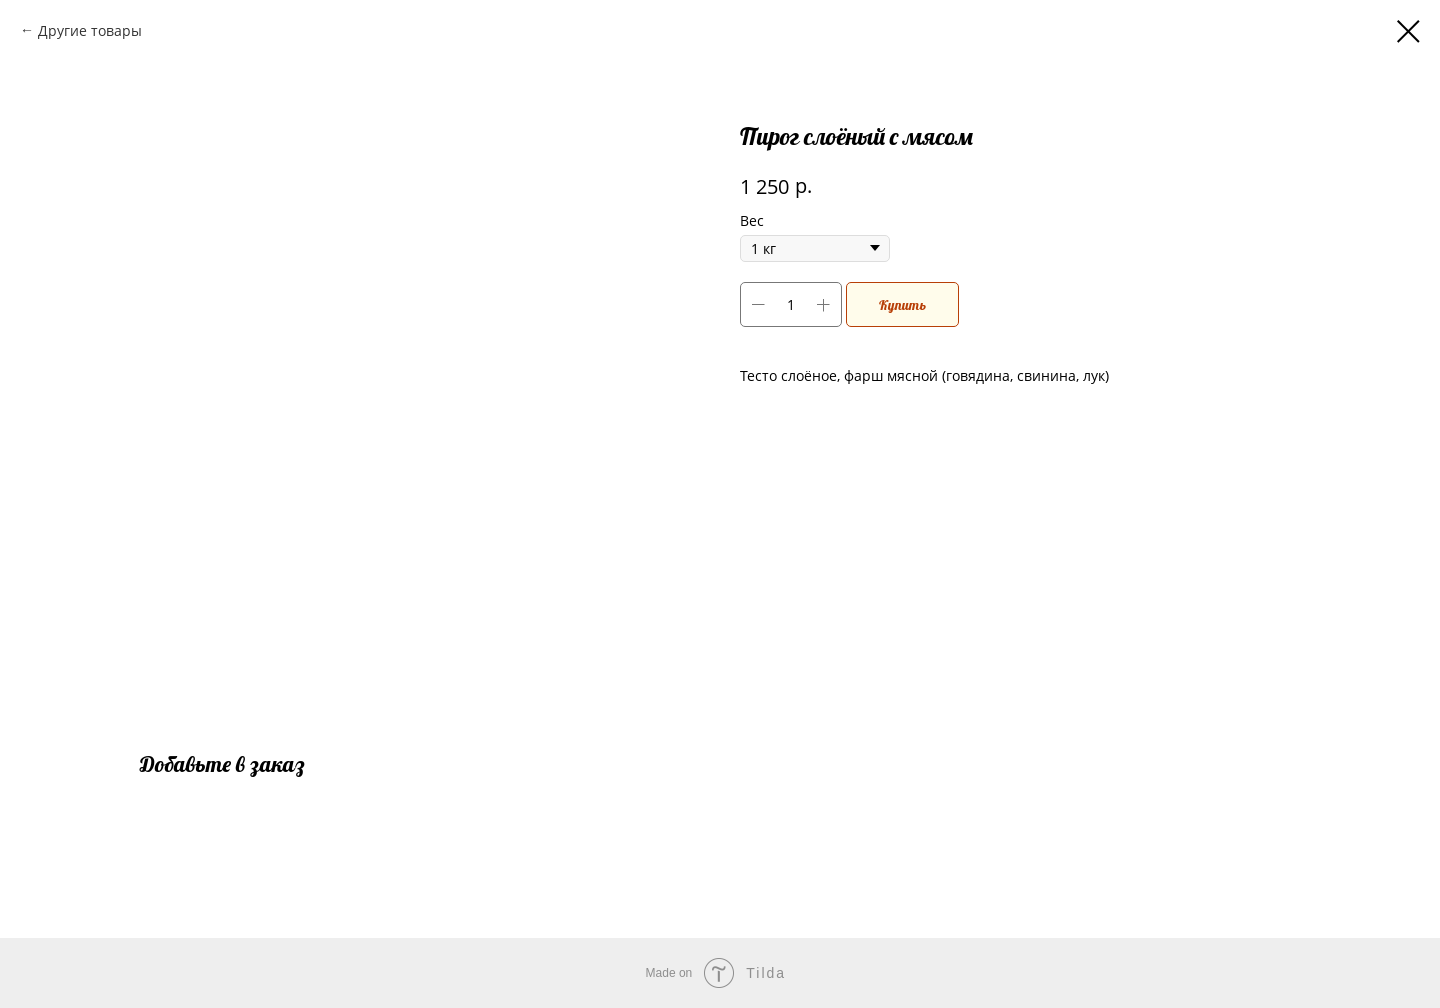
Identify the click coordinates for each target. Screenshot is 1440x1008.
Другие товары (90, 30)
